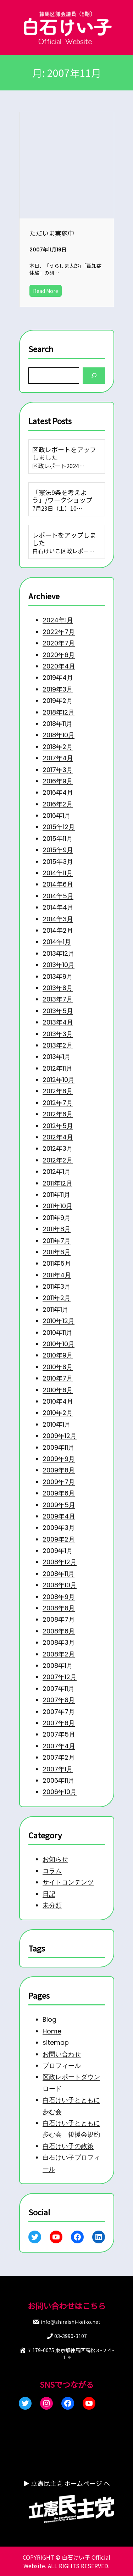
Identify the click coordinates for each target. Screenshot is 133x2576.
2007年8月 (59, 1699)
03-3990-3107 (70, 2335)
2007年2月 (59, 1757)
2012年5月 (58, 1125)
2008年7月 (59, 1619)
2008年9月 (59, 1596)
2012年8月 (58, 1091)
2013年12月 (58, 953)
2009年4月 (59, 1516)
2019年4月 (58, 677)
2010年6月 (58, 1389)
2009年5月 (59, 1504)
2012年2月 (58, 1160)
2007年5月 (59, 1734)
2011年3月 (57, 1286)
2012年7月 (58, 1102)
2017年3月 (58, 769)
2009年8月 (59, 1470)
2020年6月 (59, 654)
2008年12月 (60, 1562)
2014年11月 (58, 872)
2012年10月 (58, 1079)
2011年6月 (57, 1252)
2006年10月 (60, 1791)
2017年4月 (58, 758)
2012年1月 (57, 1171)
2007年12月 (60, 1676)
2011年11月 (56, 1194)
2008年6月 (59, 1631)
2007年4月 (59, 1746)
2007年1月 (58, 1768)
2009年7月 (59, 1481)
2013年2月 (58, 1045)
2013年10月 (58, 964)
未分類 (52, 1905)
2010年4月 (58, 1401)
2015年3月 (58, 861)
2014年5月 (58, 896)
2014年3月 (58, 918)
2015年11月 (58, 838)
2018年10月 (58, 735)
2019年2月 (58, 700)
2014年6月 (58, 884)
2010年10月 (58, 1343)
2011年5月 (57, 1263)
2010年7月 (58, 1378)
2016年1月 (57, 815)
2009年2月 (59, 1539)
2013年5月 (58, 1010)
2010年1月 (57, 1424)
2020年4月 (59, 666)
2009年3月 (59, 1527)
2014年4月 (58, 907)
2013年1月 (57, 1056)
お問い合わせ (62, 2054)
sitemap (56, 2042)
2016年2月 (58, 804)
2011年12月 (57, 1182)
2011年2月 (57, 1297)
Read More (45, 290)
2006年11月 (58, 1780)
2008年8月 (59, 1608)
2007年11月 (58, 1688)
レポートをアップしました (64, 538)
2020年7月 (59, 643)
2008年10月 (60, 1585)
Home (52, 2031)
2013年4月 (58, 1022)
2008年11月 (58, 1573)
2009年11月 (58, 1447)
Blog (49, 2019)
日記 (49, 1893)
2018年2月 (58, 746)
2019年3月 (58, 689)
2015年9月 (58, 849)
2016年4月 (58, 792)
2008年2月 (59, 1653)
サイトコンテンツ (68, 1882)
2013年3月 (58, 1033)
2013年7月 (58, 999)
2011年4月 (57, 1275)
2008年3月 (59, 1642)
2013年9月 (58, 976)
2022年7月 (59, 631)
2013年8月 (58, 987)
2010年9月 (58, 1355)
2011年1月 (55, 1309)
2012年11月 (57, 1068)
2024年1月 (58, 620)
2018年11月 (57, 723)
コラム (52, 1870)
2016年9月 (58, 781)
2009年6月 (59, 1493)
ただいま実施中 (51, 233)
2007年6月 (59, 1723)
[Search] (94, 375)
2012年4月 (58, 1137)
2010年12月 (58, 1320)
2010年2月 (58, 1412)
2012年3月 (58, 1148)
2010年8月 (58, 1366)
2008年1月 (58, 1665)
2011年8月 (57, 1229)
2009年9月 (59, 1458)
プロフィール (62, 2065)
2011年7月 (57, 1240)
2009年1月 (58, 1550)
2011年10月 (57, 1205)
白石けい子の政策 (68, 2146)
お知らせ (55, 1859)
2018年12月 (58, 711)
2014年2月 (58, 930)
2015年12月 (59, 826)
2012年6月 (58, 1114)
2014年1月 (57, 941)
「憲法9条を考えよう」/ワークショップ (62, 496)
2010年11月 (57, 1332)
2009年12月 (60, 1435)
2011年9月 (57, 1217)
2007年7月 (59, 1711)
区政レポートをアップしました (64, 453)
